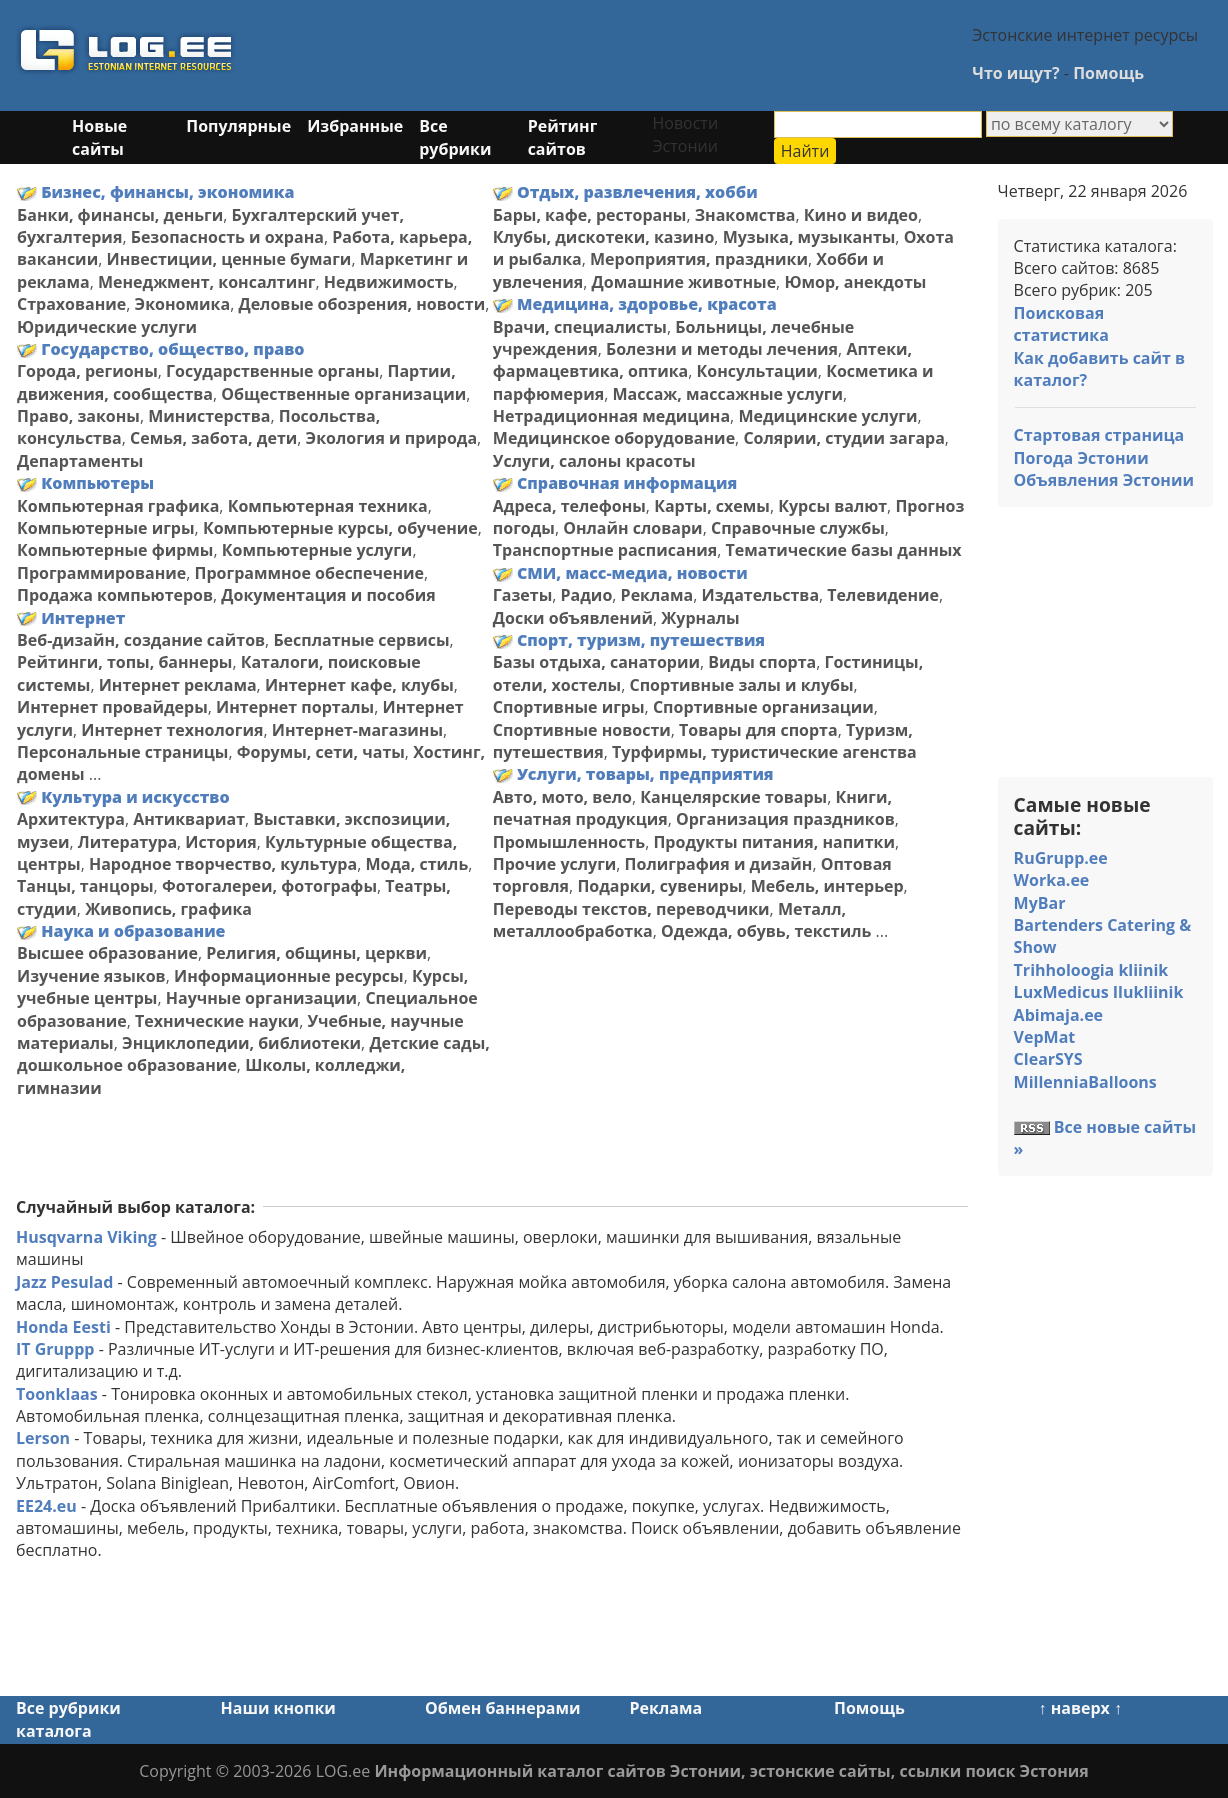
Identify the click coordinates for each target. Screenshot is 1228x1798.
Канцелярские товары (733, 797)
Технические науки (217, 1021)
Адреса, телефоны (569, 506)
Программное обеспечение (309, 573)
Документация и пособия (328, 595)
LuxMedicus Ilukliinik (1099, 992)
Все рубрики (455, 137)
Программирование (101, 573)
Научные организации (261, 998)
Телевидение (883, 595)
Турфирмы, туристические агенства (764, 752)
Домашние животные (684, 282)
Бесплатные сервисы (361, 640)
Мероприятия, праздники (699, 259)
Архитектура (71, 819)
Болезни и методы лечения (722, 349)
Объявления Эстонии (1104, 480)
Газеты (522, 595)
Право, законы (78, 416)
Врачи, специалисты (580, 327)
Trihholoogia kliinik (1091, 970)
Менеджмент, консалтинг (207, 282)
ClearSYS (1048, 1059)
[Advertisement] (635, 53)
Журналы (700, 618)
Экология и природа (392, 438)
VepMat (1045, 1037)
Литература (127, 842)
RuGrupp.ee (1061, 858)
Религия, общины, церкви (316, 953)
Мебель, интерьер (827, 886)
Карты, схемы (712, 506)
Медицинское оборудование (614, 438)
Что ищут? (1015, 73)
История (220, 842)
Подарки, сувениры (659, 886)
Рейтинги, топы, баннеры (124, 662)
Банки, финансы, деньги (120, 215)
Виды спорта (762, 662)
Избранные (355, 126)
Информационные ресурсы (289, 976)
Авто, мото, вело (562, 797)
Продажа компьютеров (115, 595)
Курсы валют (832, 506)
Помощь (1108, 73)
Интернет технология (172, 730)
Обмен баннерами (502, 1708)
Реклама (657, 595)
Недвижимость (389, 282)
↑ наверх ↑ (1080, 1708)
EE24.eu (46, 1506)
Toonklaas (57, 1394)
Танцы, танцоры (85, 886)
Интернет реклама (178, 685)
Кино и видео (861, 215)
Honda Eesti (63, 1327)
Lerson (43, 1438)
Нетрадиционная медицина (611, 416)
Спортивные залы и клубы (741, 685)
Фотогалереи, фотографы (269, 886)
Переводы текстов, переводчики (631, 909)
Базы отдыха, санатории (596, 662)
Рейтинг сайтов (563, 137)
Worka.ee (1052, 880)
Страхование (71, 304)
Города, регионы (87, 371)
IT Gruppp (55, 1349)
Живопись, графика (168, 909)
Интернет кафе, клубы (359, 685)
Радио (587, 595)
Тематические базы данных (844, 550)
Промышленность (569, 842)
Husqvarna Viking (86, 1237)
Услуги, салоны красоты (594, 461)
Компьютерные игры (106, 528)
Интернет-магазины (357, 730)
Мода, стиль (416, 864)
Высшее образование (107, 953)
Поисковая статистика (1061, 324)
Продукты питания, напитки (773, 842)
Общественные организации (343, 394)
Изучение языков (91, 976)
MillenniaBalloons (1085, 1082)
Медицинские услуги (827, 416)
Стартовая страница (1099, 435)
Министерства (209, 416)
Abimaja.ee (1058, 1015)
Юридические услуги (107, 327)
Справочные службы (798, 528)
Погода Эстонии (1081, 458)
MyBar (1040, 903)
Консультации (757, 371)
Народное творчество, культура (223, 864)
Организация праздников (785, 819)
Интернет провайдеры (112, 707)
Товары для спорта (758, 730)
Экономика (183, 304)
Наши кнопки (278, 1708)
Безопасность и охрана (227, 237)
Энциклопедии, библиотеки (241, 1043)
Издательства (760, 595)
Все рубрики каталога (68, 1719)
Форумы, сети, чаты (321, 752)
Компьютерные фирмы (115, 550)
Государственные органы (272, 371)
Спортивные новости (582, 730)
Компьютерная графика (118, 506)
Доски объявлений (573, 618)
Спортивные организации (763, 707)
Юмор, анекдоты (855, 282)
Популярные (238, 126)
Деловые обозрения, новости (361, 304)
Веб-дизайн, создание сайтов (141, 640)
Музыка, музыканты (809, 237)
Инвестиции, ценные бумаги (228, 259)
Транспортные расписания (605, 550)
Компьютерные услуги (317, 550)
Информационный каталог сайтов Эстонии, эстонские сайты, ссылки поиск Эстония (731, 1771)
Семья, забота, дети (213, 438)
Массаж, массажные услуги (727, 394)
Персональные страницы (122, 752)
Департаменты (80, 461)
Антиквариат (189, 819)
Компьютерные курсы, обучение (340, 528)
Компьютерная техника (328, 506)
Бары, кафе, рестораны (590, 215)
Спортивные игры (569, 707)
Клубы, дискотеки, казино (604, 237)
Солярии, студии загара (843, 438)
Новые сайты (99, 137)
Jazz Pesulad (64, 1282)
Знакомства (745, 215)
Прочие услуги (555, 864)
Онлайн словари (632, 528)
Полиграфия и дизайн (719, 864)
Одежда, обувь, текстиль (766, 931)
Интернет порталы (295, 707)
